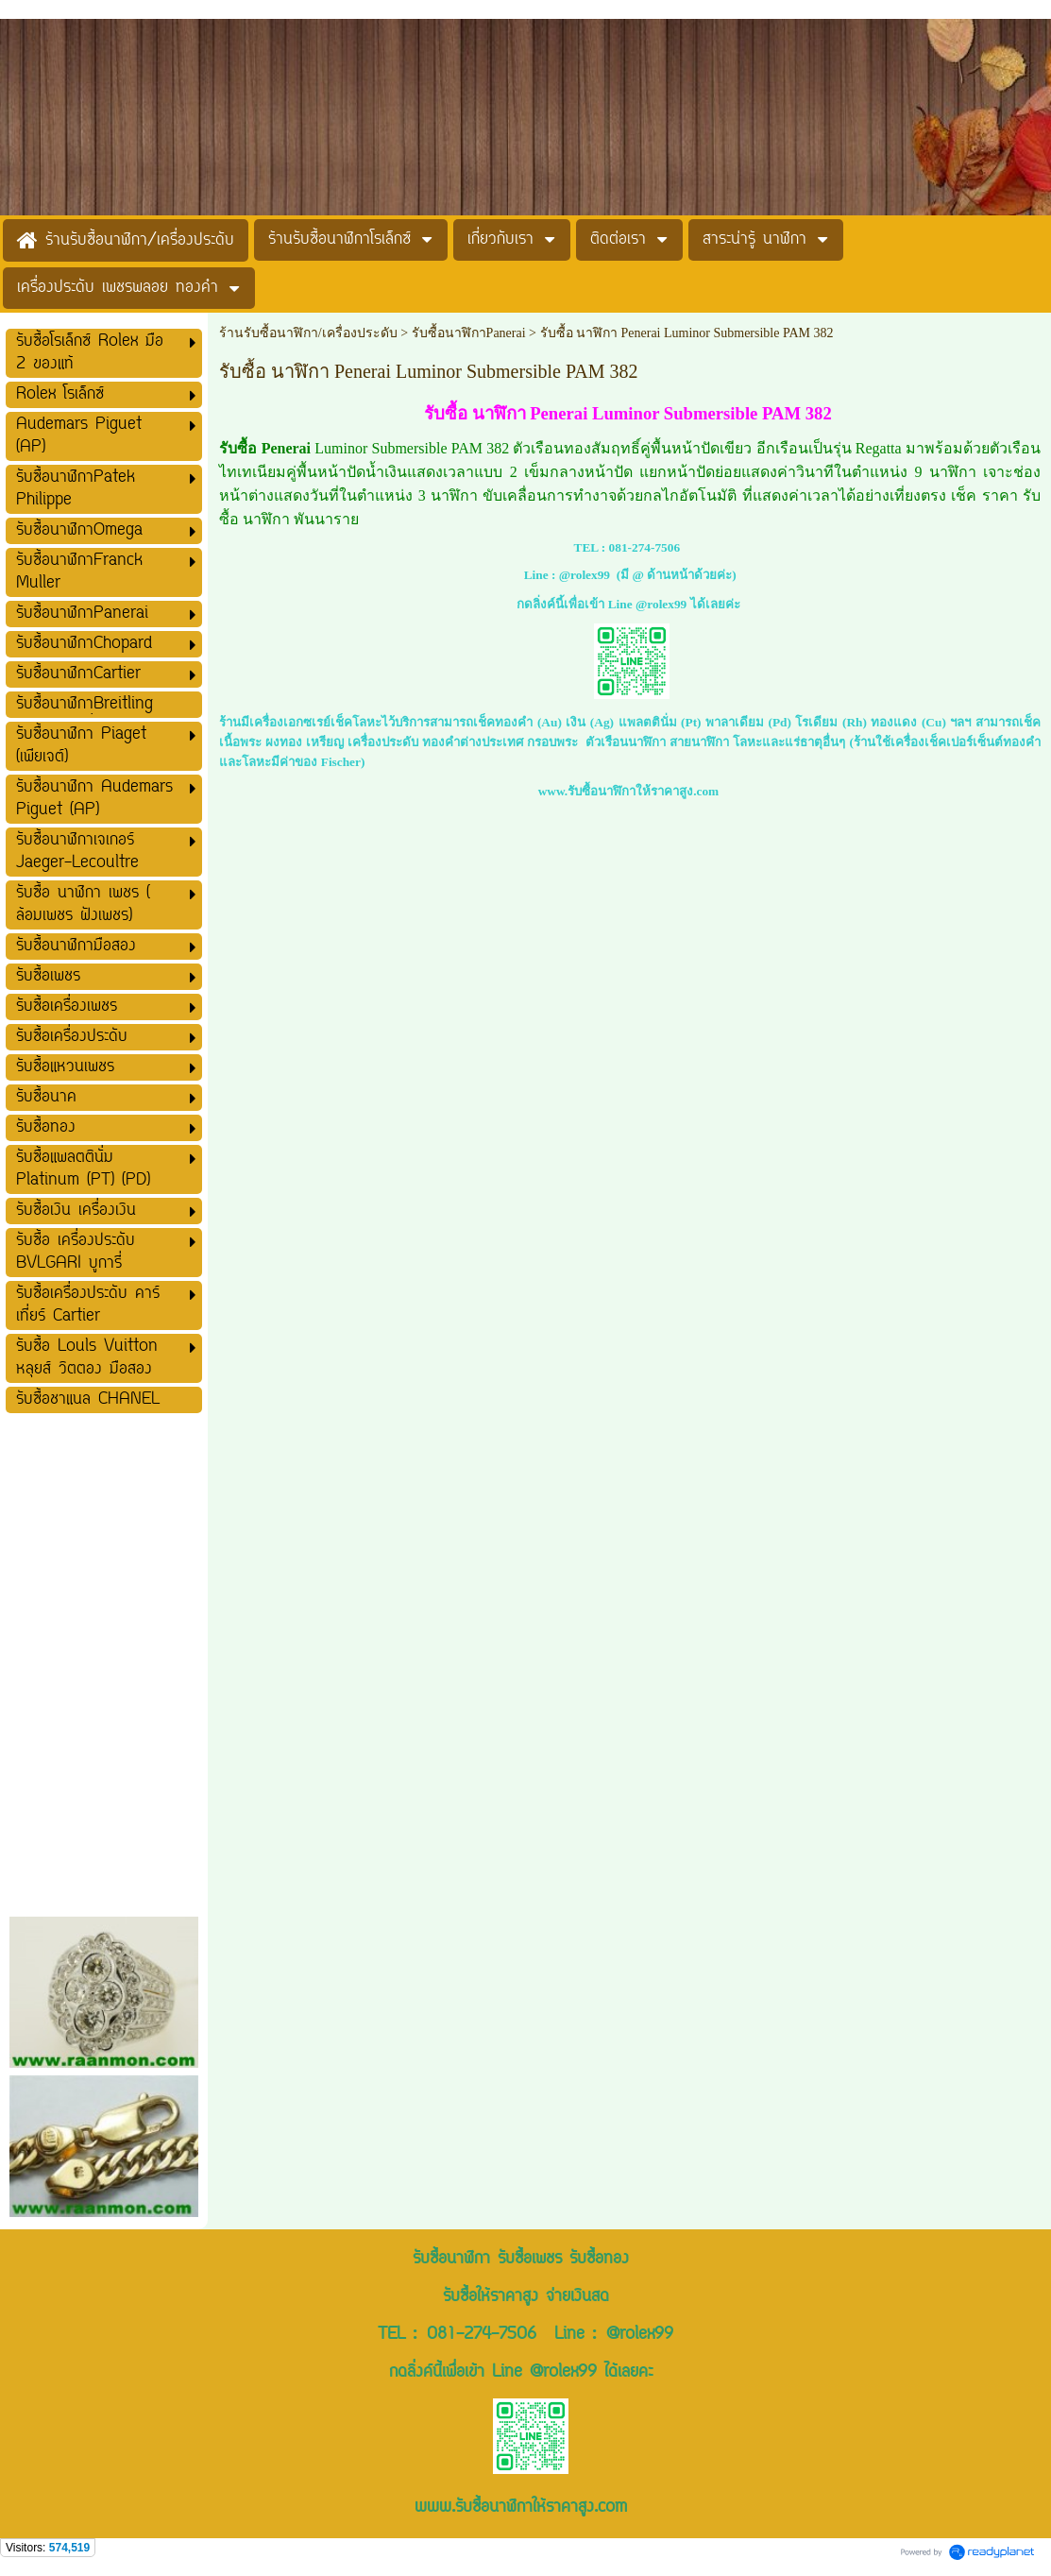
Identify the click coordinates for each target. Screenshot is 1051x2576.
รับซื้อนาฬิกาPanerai (469, 333)
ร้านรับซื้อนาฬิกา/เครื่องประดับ (308, 333)
